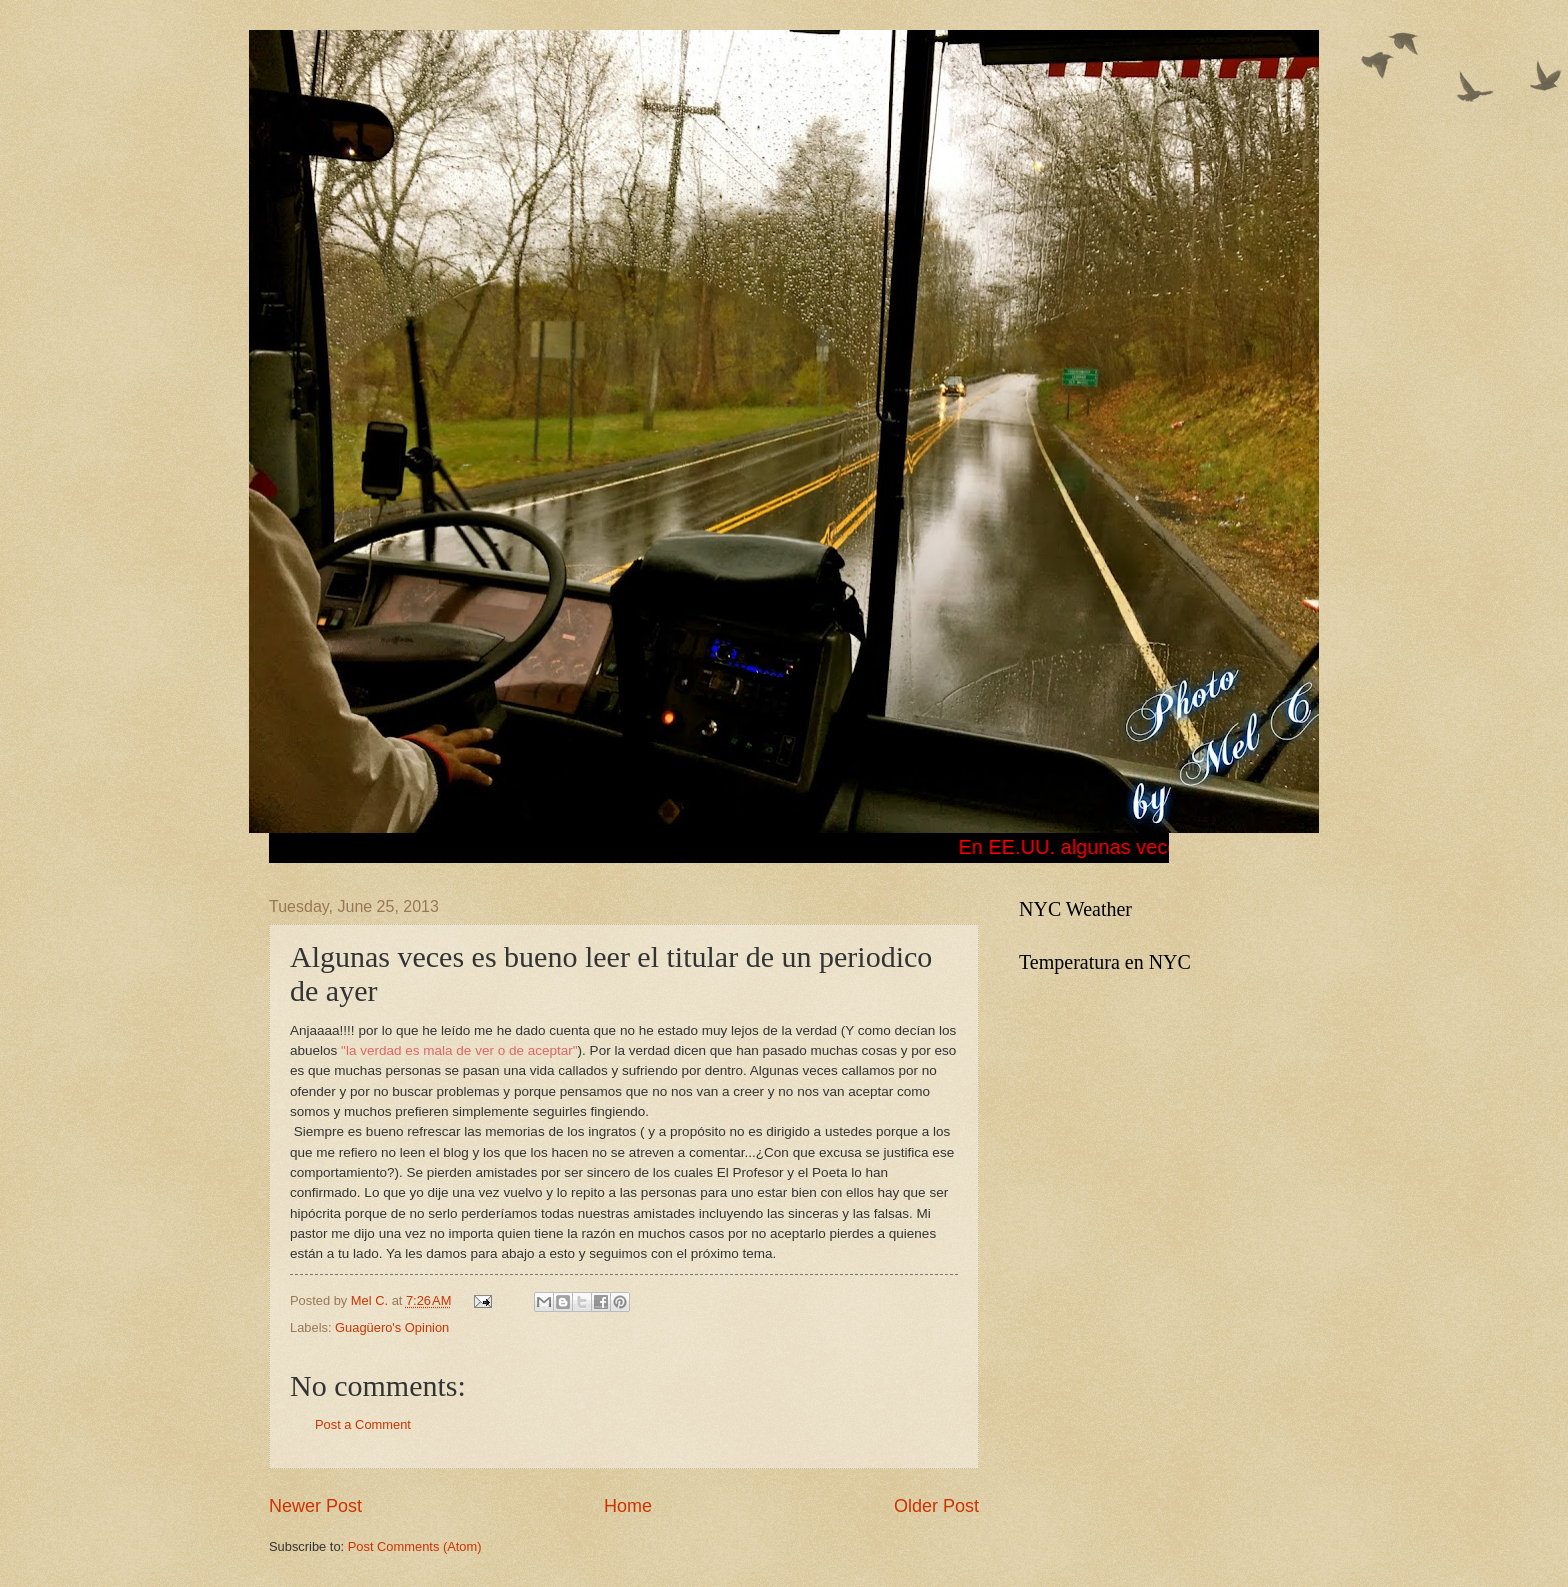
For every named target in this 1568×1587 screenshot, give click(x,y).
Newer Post (315, 1506)
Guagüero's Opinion (392, 1327)
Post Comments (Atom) (415, 1546)
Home (628, 1506)
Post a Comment (363, 1424)
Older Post (936, 1506)
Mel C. (371, 1300)
